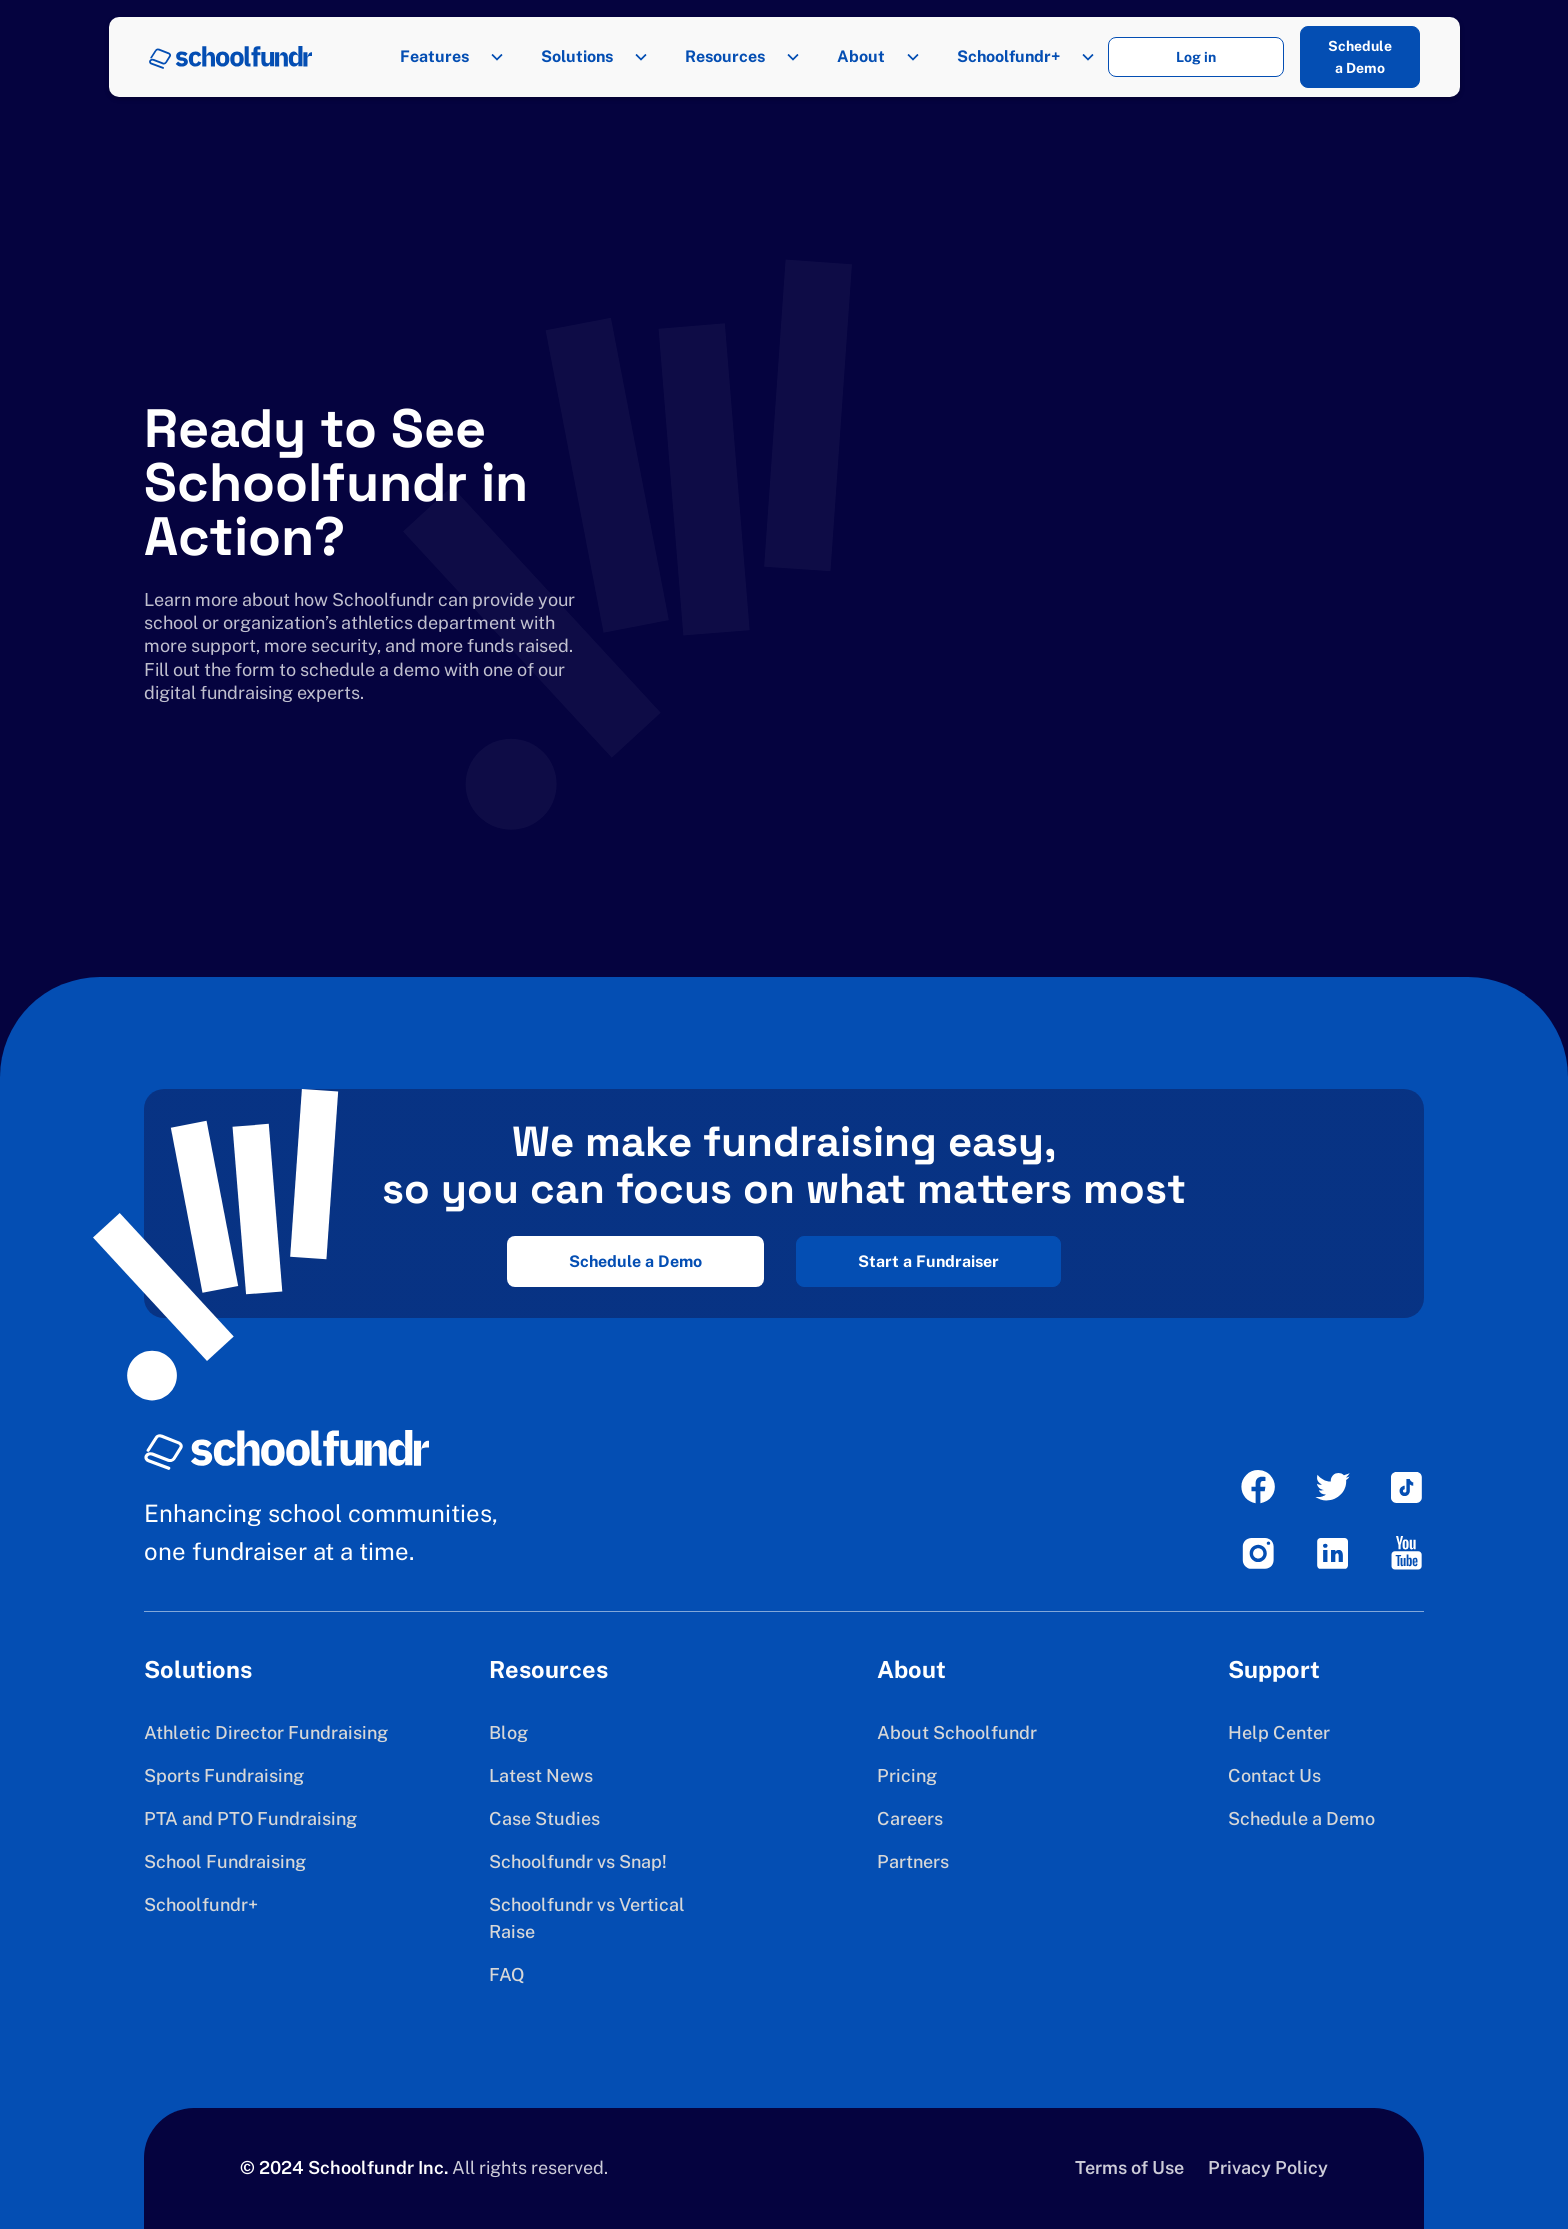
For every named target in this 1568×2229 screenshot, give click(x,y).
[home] (230, 57)
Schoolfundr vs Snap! (578, 1861)
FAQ (507, 1974)
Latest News (541, 1775)
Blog (508, 1732)
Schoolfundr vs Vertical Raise (587, 1918)
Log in (1196, 57)
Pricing (907, 1775)
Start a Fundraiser (928, 1261)
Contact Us (1274, 1775)
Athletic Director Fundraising (266, 1732)
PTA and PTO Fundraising (250, 1818)
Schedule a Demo (1360, 57)
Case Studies (544, 1818)
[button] (446, 57)
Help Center (1279, 1732)
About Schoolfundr (957, 1732)
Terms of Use (1129, 2167)
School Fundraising (225, 1861)
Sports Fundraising (224, 1775)
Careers (910, 1818)
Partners (913, 1861)
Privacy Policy (1268, 2167)
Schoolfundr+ (201, 1904)
